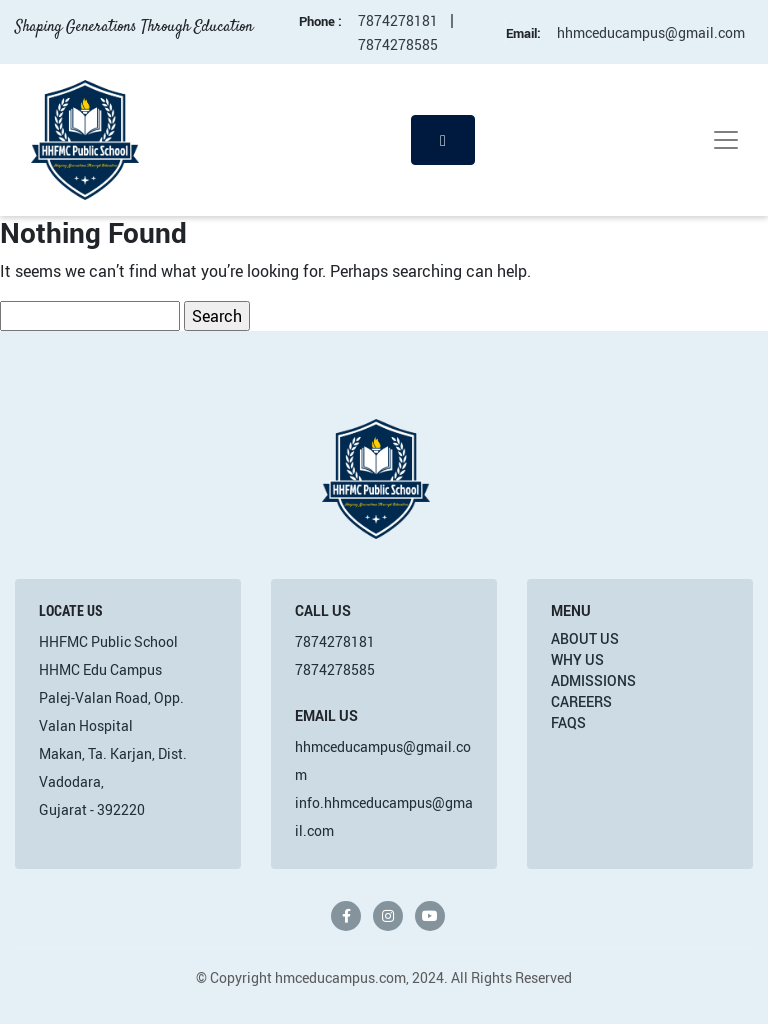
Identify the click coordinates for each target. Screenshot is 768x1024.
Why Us (577, 659)
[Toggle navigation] (726, 140)
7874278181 (398, 20)
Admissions (593, 680)
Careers (581, 701)
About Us (585, 638)
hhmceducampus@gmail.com (651, 32)
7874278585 (398, 44)
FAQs (568, 722)
